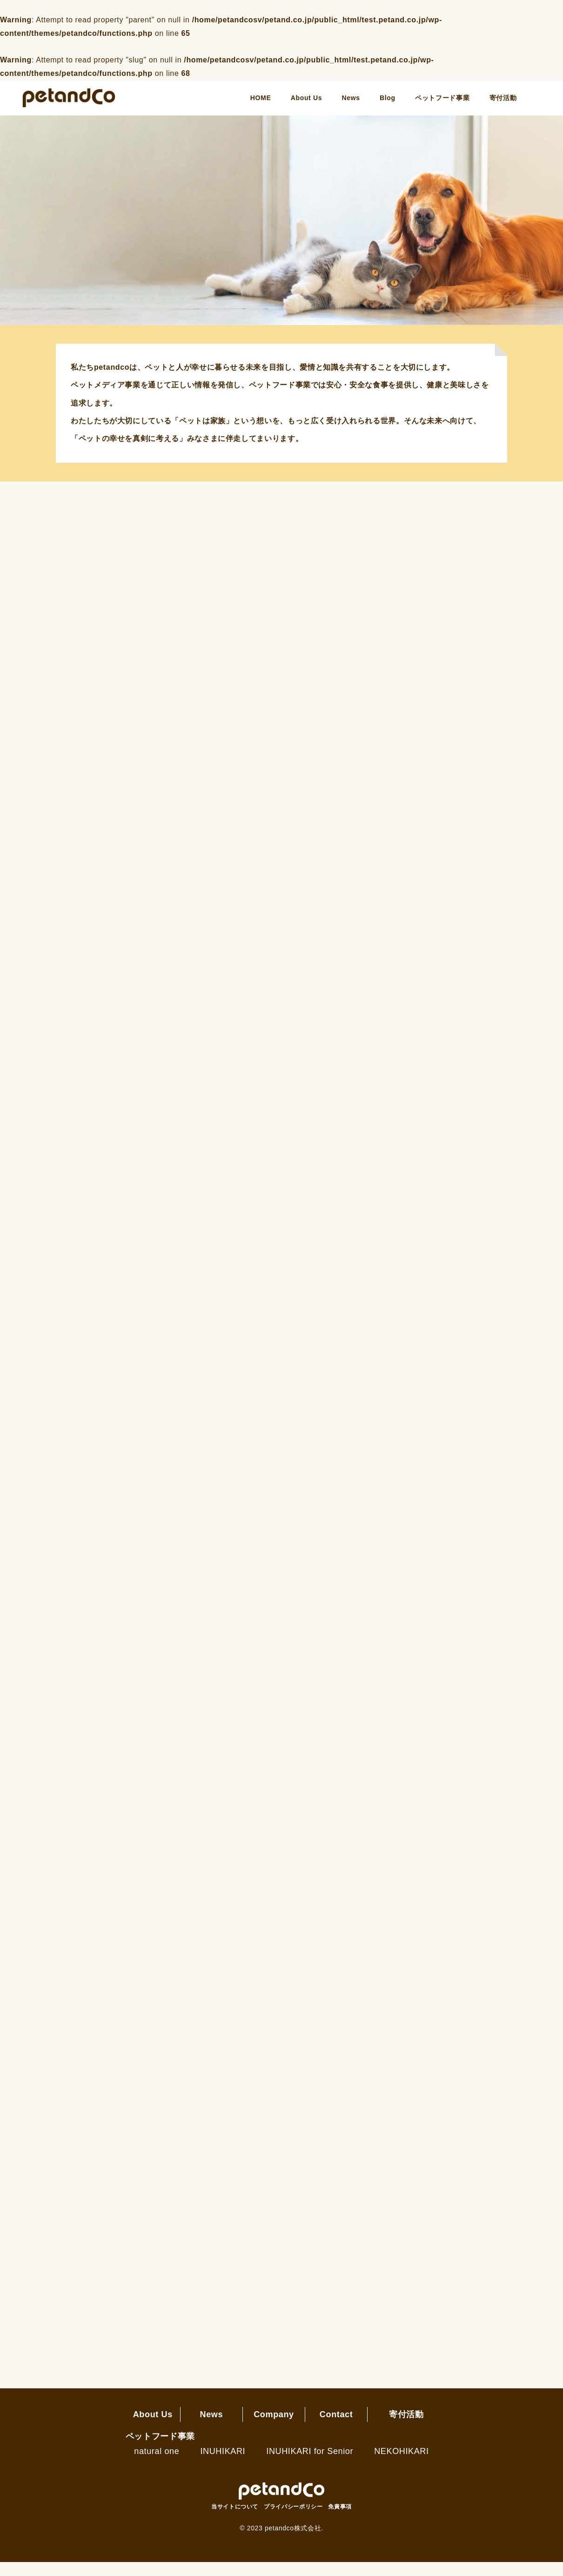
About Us (306, 98)
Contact (336, 2428)
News (351, 98)
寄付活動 (503, 98)
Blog (387, 98)
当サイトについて (234, 2520)
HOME (260, 98)
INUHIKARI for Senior (309, 2465)
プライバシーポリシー (293, 2520)
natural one (156, 2465)
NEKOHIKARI (401, 2465)
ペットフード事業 (442, 98)
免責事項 (340, 2520)
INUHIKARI (222, 2465)
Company (274, 2428)
